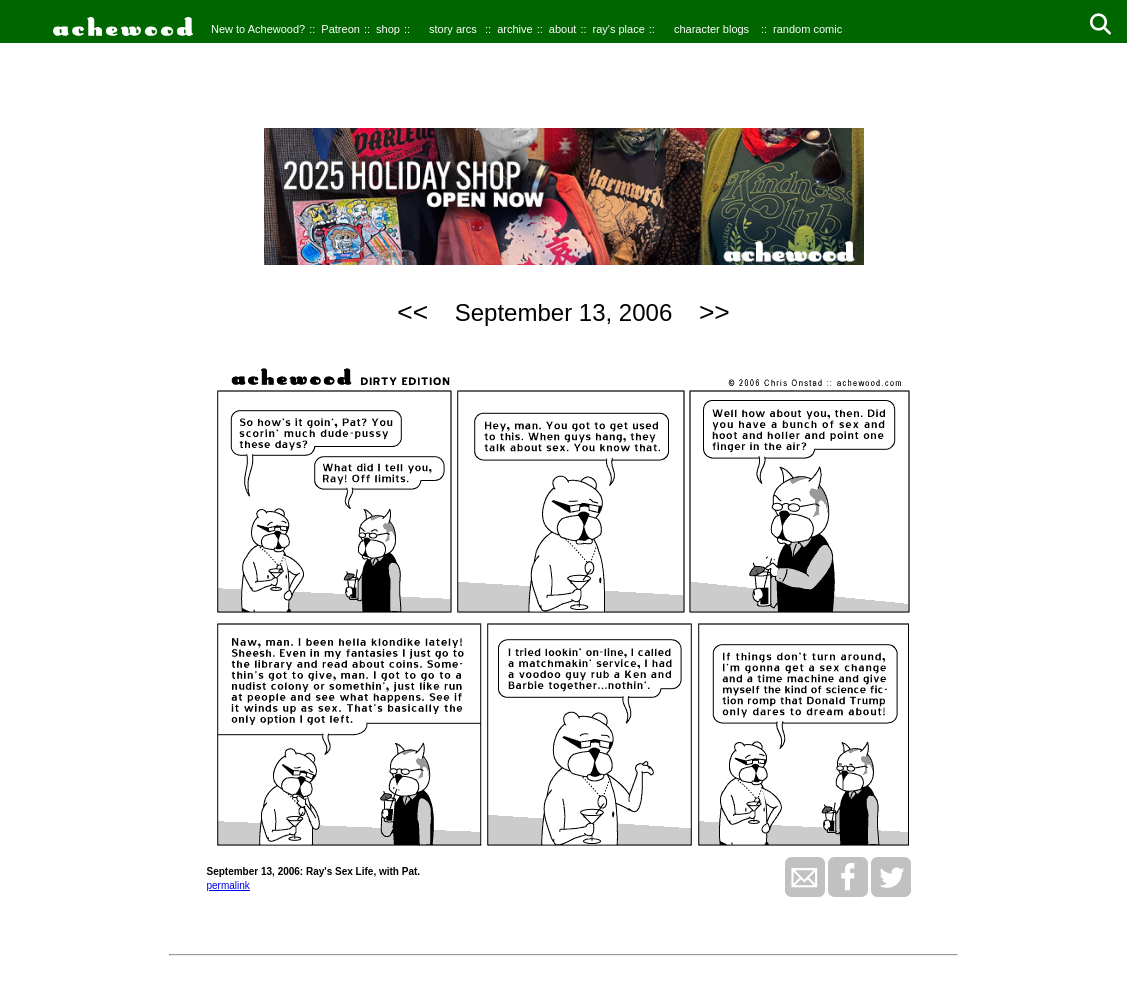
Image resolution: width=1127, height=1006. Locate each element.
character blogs (711, 29)
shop (388, 29)
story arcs (453, 29)
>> (714, 312)
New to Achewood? (258, 29)
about (563, 29)
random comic (807, 29)
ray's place (619, 29)
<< (412, 312)
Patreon (340, 29)
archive (514, 29)
